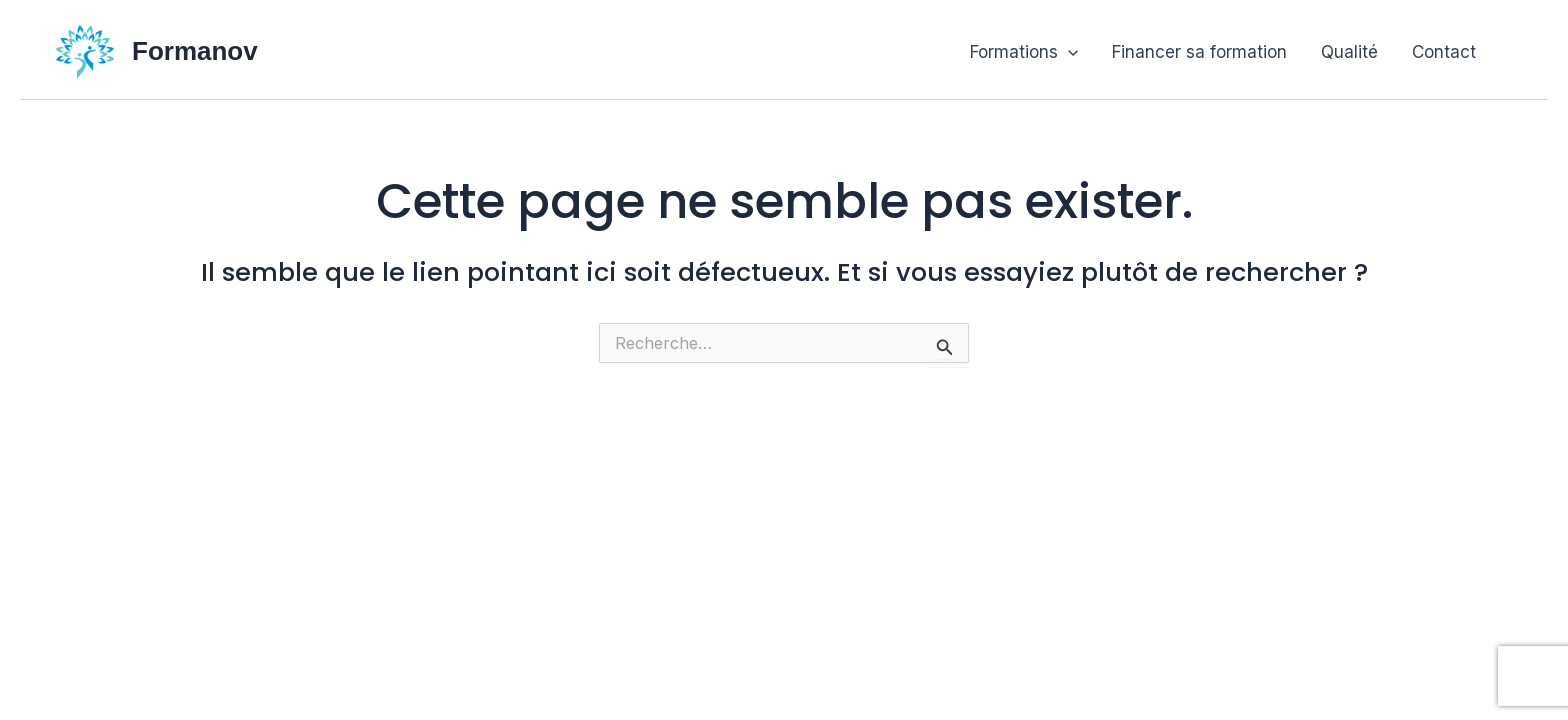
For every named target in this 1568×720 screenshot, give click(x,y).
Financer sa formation (1199, 52)
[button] (1068, 52)
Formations (1024, 52)
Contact (1444, 52)
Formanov (195, 51)
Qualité (1349, 52)
